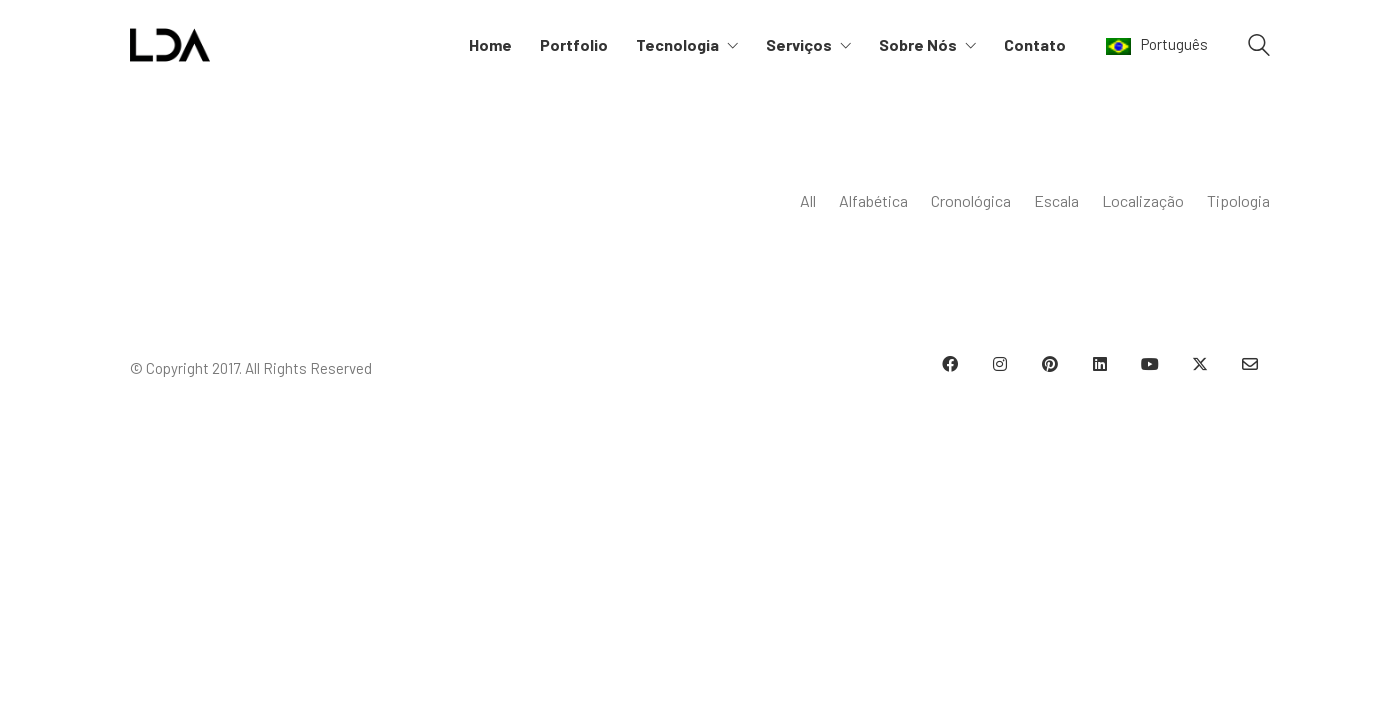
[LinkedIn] (1100, 364)
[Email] (1250, 364)
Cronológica (971, 200)
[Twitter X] (1200, 364)
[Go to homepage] (170, 45)
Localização (1143, 200)
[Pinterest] (1050, 364)
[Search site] (1259, 47)
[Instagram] (1000, 364)
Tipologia (1238, 200)
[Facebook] (950, 364)
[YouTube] (1150, 364)
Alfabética (873, 200)
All (808, 200)
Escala (1056, 200)
